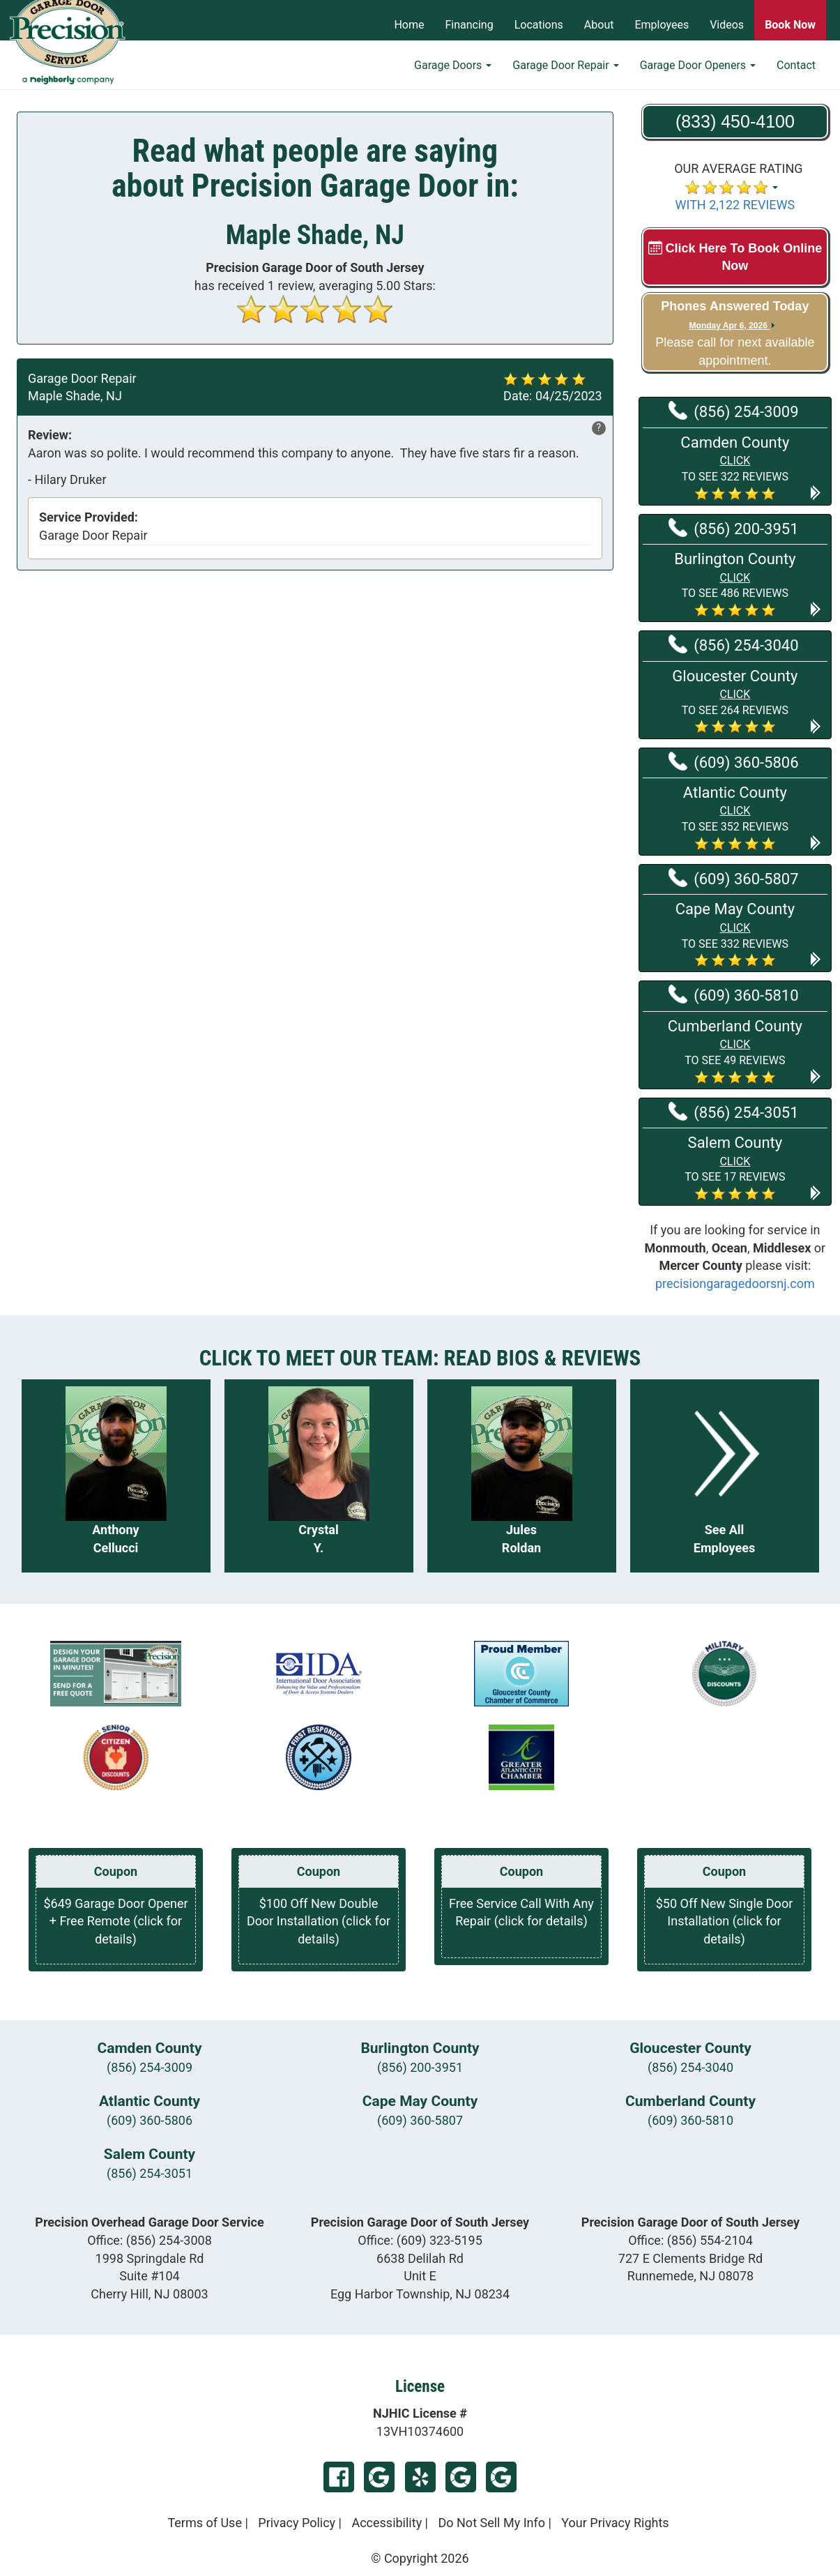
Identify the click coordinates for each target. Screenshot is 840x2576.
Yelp (420, 2477)
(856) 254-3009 (733, 411)
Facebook (338, 2477)
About (599, 24)
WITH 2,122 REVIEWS (735, 204)
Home (409, 24)
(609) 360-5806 (733, 761)
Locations (538, 24)
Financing (469, 24)
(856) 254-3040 (733, 644)
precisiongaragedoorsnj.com (735, 1283)
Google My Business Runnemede (501, 2477)
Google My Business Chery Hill (379, 2477)
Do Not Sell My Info (491, 2522)
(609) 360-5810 (733, 994)
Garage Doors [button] (452, 73)
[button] (735, 466)
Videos (727, 24)
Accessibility (386, 2522)
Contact (796, 73)
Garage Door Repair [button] (565, 73)
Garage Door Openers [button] (698, 73)
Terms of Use (204, 2522)
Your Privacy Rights (615, 2522)
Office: (149, 2240)
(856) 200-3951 (733, 528)
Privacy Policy (296, 2522)
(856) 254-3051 (733, 1111)
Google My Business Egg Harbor (460, 2477)
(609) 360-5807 (733, 878)
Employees (661, 24)
